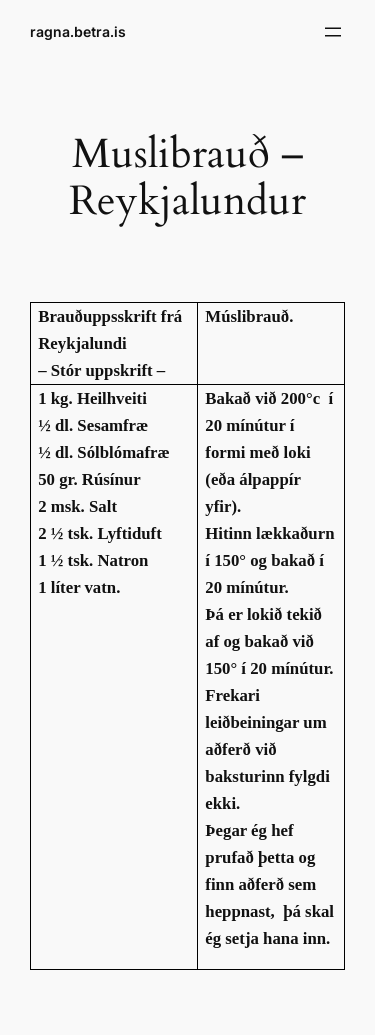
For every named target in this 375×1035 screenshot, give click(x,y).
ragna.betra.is (78, 31)
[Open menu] (333, 32)
